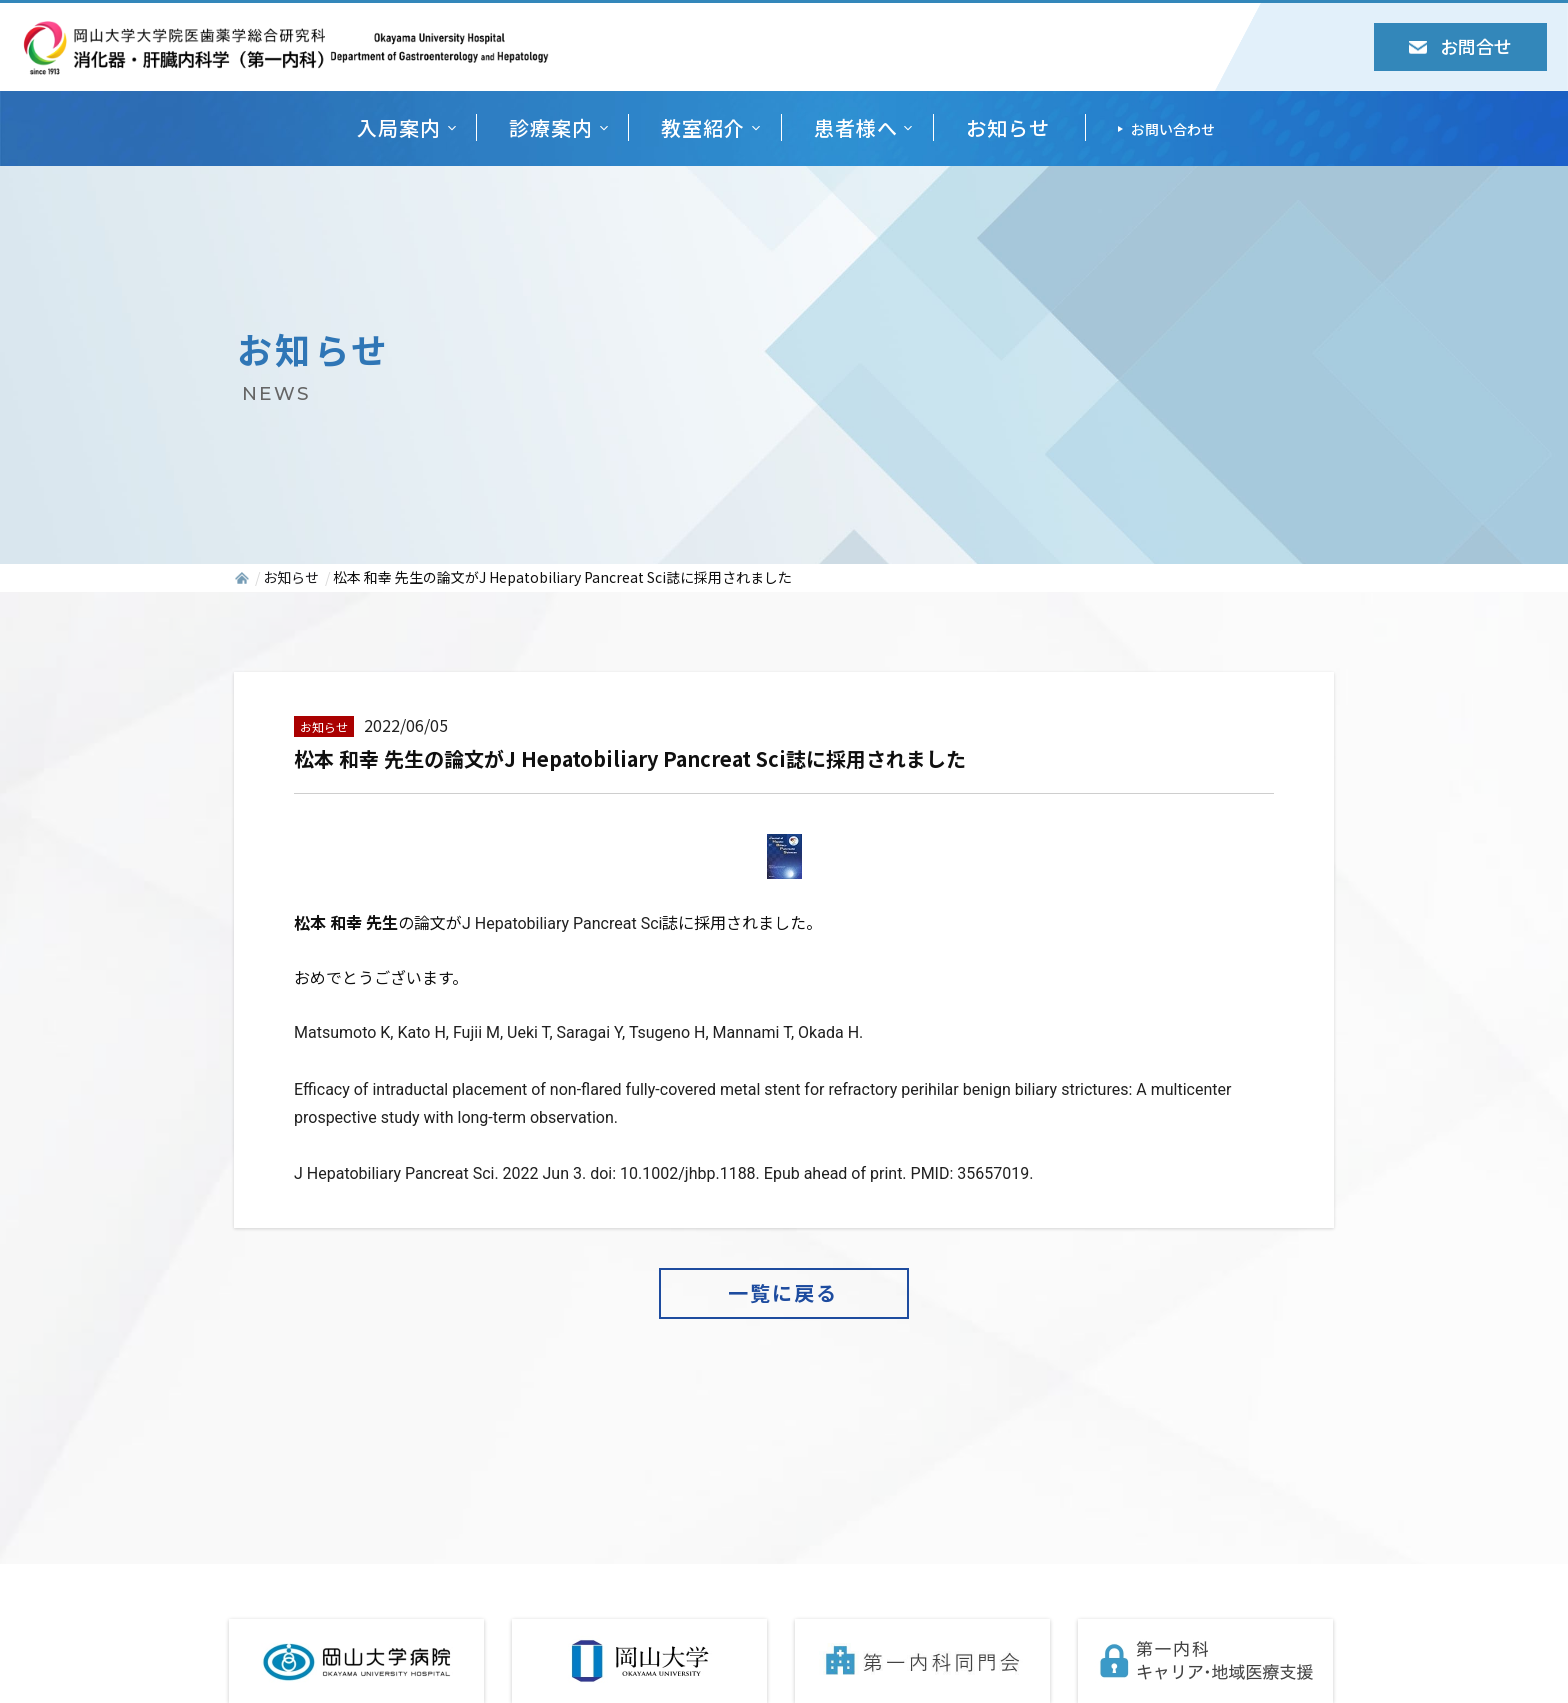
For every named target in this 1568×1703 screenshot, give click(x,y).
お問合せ (1460, 46)
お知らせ (1008, 127)
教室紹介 (703, 127)
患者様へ (856, 127)
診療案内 (551, 127)
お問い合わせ (1173, 129)
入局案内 (399, 127)
